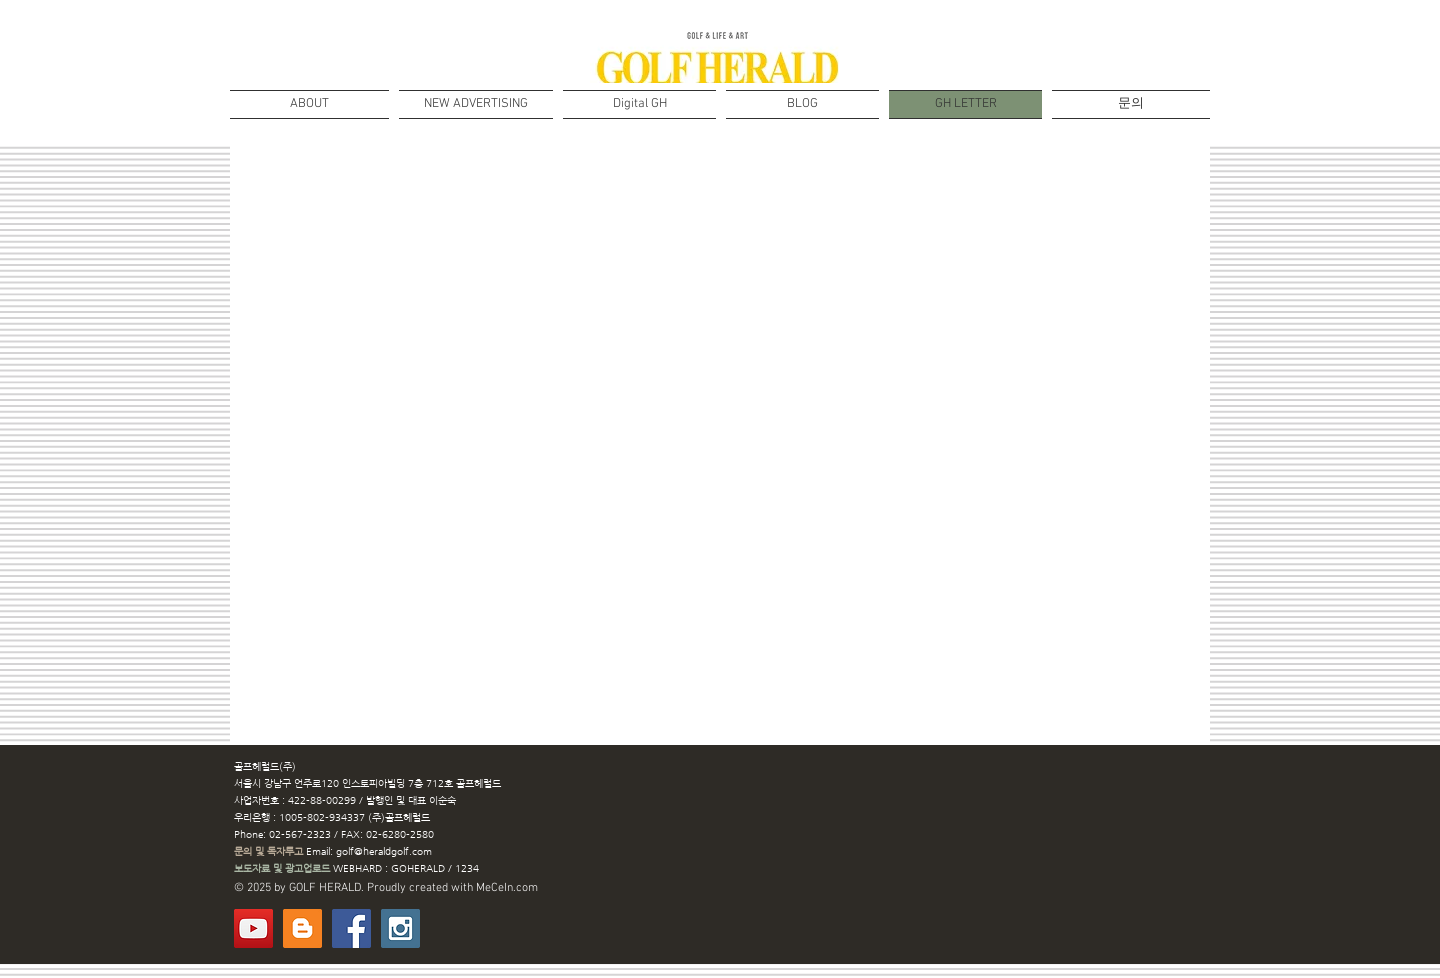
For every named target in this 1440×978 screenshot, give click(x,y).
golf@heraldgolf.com (384, 851)
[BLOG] (302, 928)
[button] (639, 104)
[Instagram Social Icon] (400, 928)
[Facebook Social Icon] (351, 928)
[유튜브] (253, 928)
